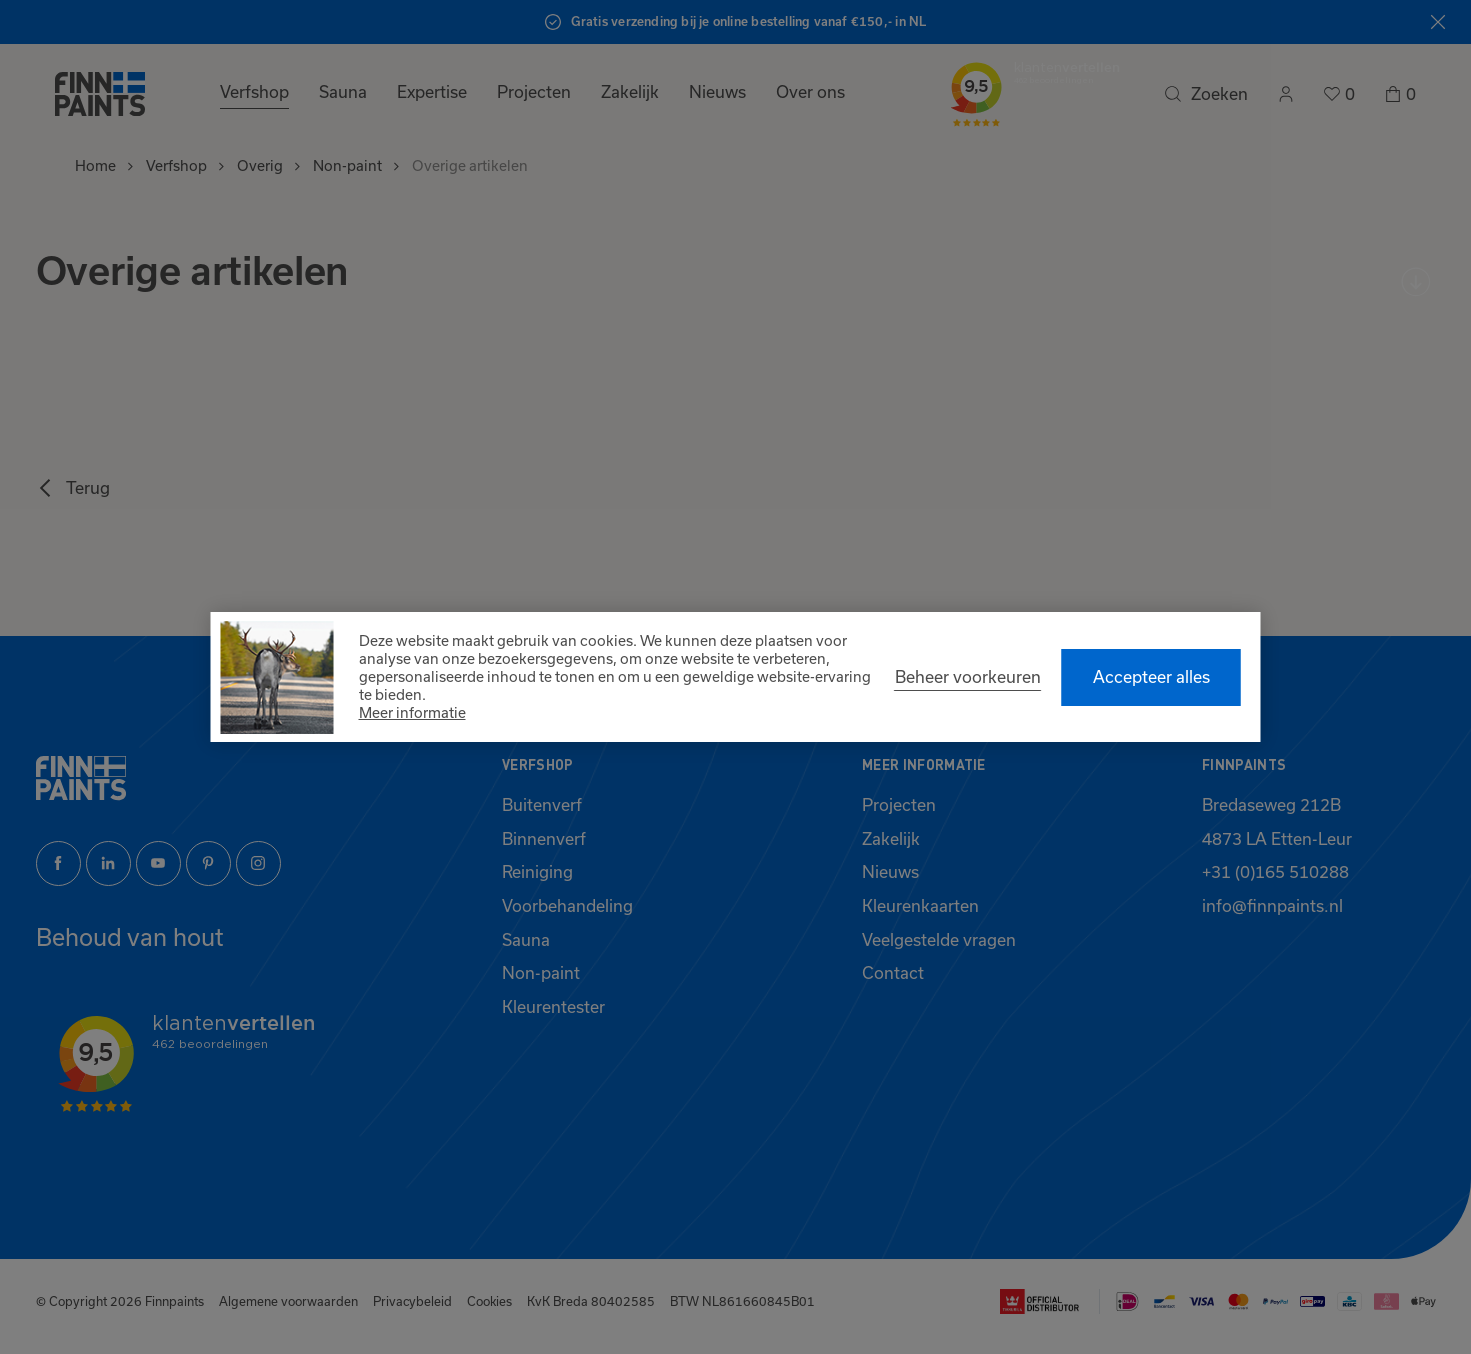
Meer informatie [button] (412, 712)
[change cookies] (968, 677)
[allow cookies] (1151, 677)
